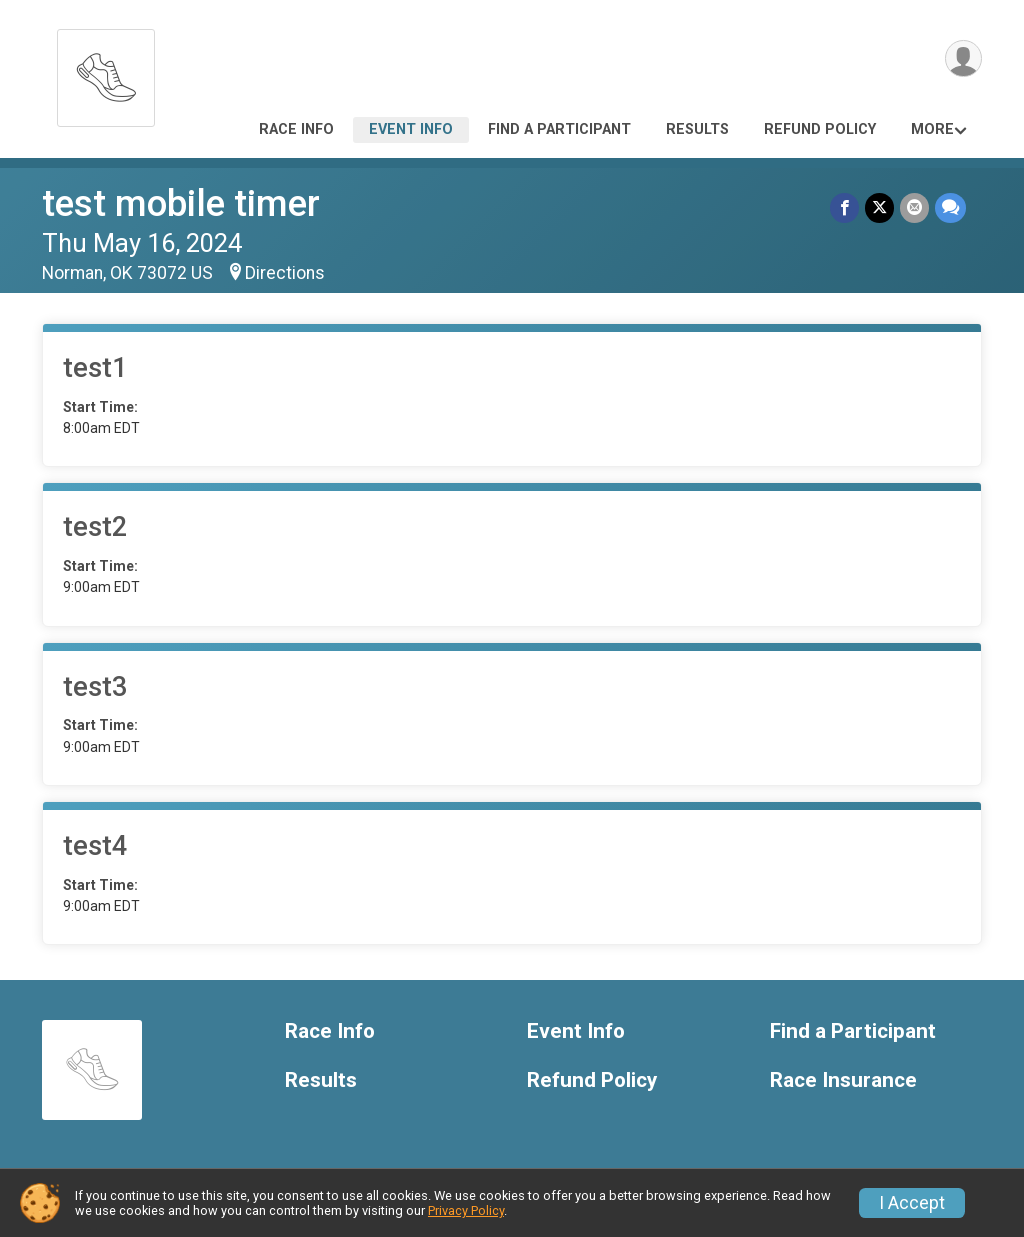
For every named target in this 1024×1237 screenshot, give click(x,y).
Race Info (296, 129)
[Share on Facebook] (844, 207)
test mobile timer (181, 203)
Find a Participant (559, 129)
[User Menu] (963, 58)
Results (697, 129)
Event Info (411, 129)
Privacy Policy (466, 1210)
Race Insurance (843, 1080)
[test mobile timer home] (106, 72)
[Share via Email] (914, 207)
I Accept (912, 1203)
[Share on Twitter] (879, 207)
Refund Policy (820, 129)
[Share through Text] (950, 207)
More (932, 129)
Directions (285, 273)
